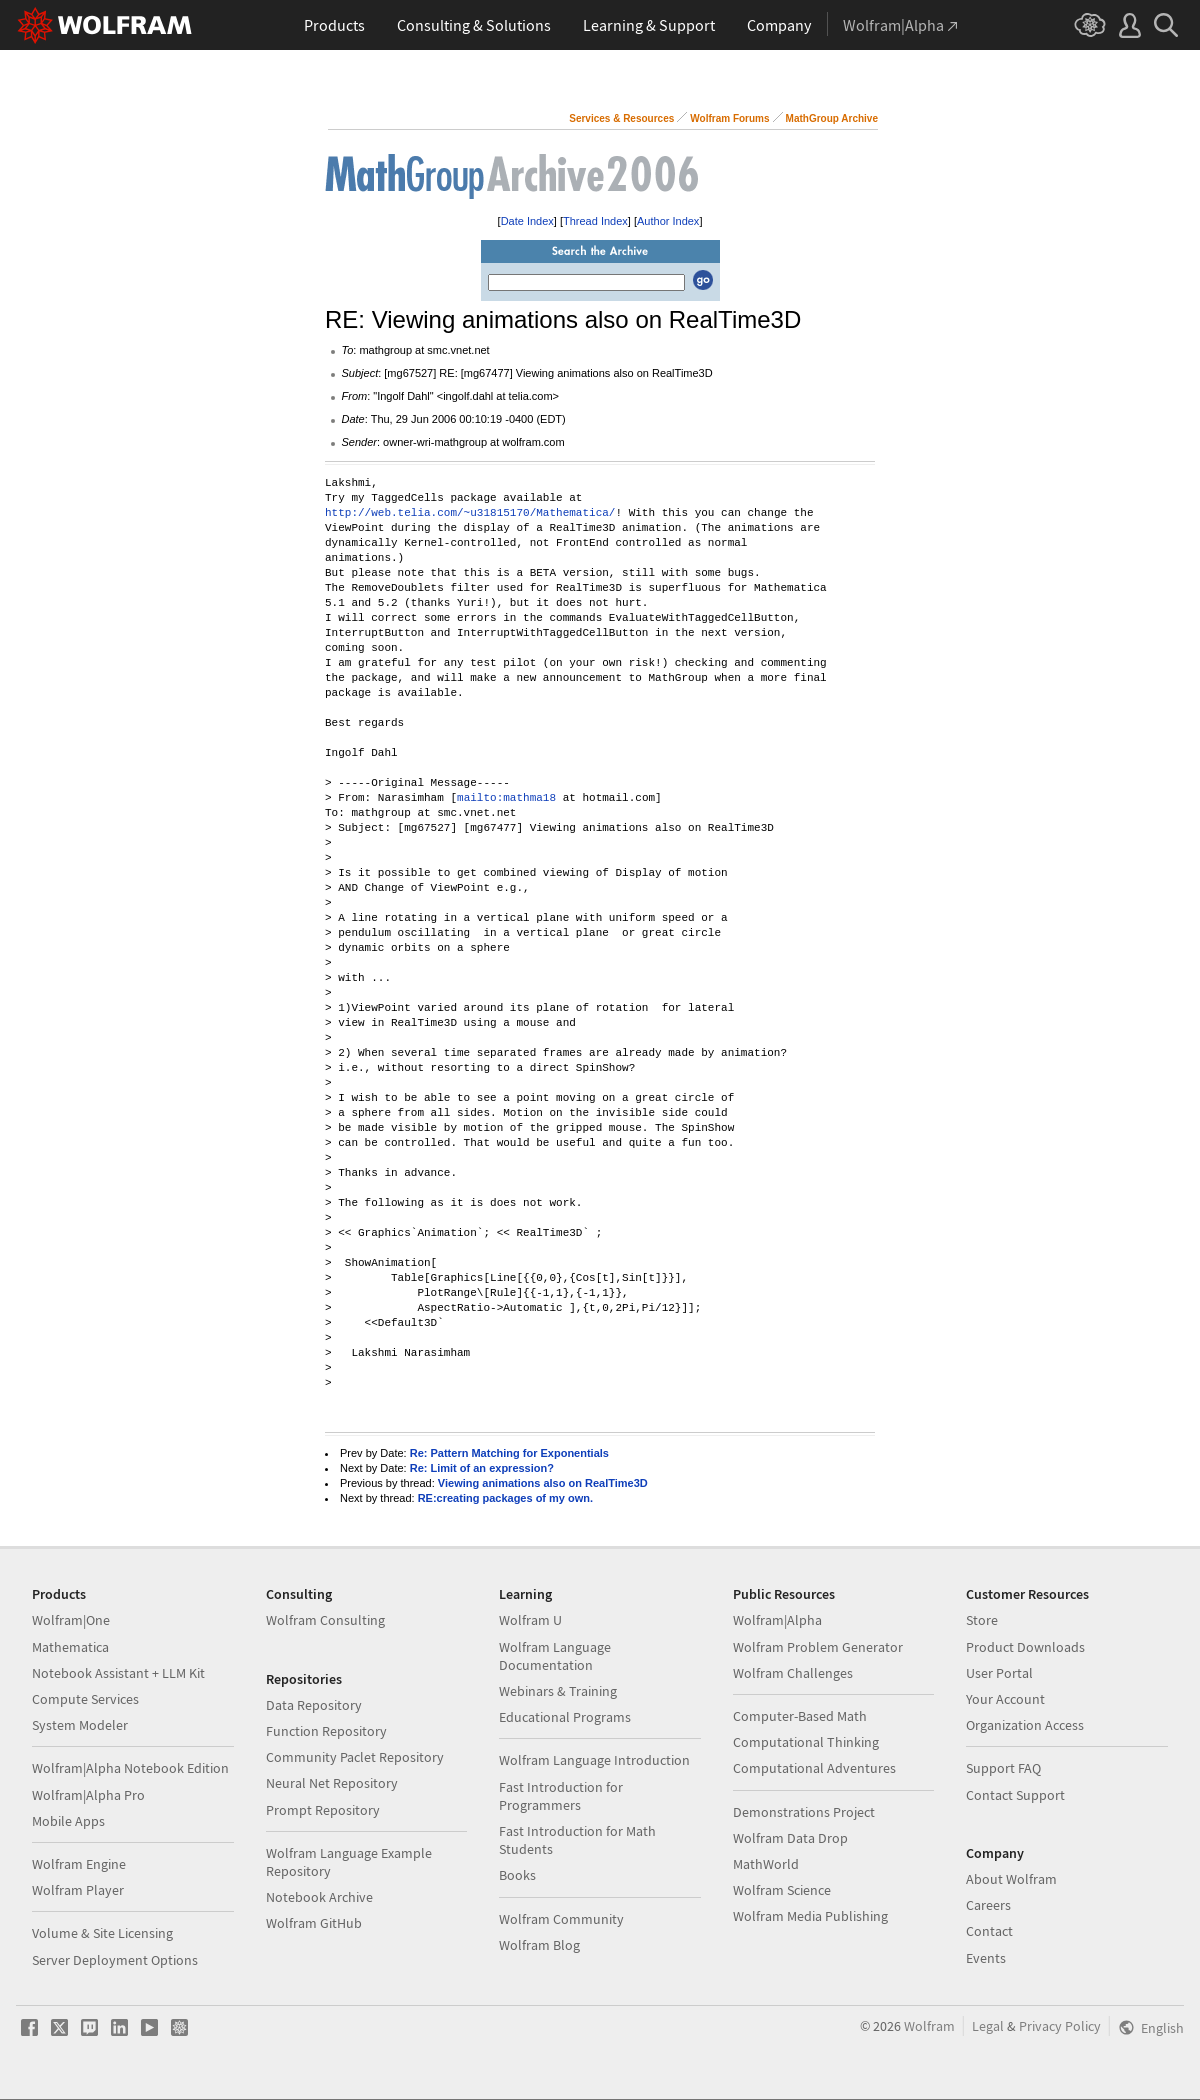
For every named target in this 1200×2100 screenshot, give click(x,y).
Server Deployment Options (115, 1960)
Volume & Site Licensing (102, 1933)
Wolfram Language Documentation (555, 1656)
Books (517, 1875)
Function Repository (326, 1731)
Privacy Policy (1060, 2026)
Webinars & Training (558, 1691)
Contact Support (1015, 1795)
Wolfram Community (561, 1919)
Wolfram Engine (79, 1864)
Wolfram (929, 2026)
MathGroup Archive (832, 118)
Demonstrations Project (804, 1812)
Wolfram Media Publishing (810, 1916)
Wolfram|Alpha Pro (88, 1795)
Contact (989, 1931)
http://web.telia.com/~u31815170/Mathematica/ (470, 513)
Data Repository (314, 1705)
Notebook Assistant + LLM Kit (118, 1673)
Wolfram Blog (539, 1945)
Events (986, 1958)
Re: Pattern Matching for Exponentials (509, 1453)
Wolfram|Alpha (777, 1620)
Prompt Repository (323, 1810)
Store (982, 1620)
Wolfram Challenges (793, 1673)
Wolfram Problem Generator (818, 1647)
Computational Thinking (806, 1742)
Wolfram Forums (729, 118)
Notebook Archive (319, 1897)
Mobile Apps (68, 1821)
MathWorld (766, 1864)
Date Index (527, 221)
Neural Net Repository (332, 1783)
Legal (988, 2026)
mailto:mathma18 (506, 798)
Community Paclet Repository (355, 1757)
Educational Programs (565, 1717)
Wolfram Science (782, 1890)
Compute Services (85, 1699)
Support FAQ (1003, 1768)
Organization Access (1025, 1725)
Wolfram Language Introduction (594, 1760)
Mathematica (70, 1647)
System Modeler (80, 1725)
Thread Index (595, 221)
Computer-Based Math (800, 1716)
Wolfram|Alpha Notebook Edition (130, 1768)
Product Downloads (1025, 1647)
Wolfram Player (78, 1890)
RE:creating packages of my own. (505, 1498)
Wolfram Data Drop (790, 1838)
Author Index (668, 221)
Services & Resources (621, 118)
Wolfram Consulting (325, 1620)
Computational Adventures (814, 1768)
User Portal (999, 1673)
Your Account (1005, 1699)
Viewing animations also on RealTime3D (543, 1483)
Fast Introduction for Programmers (561, 1796)
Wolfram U (530, 1620)
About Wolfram (1011, 1879)
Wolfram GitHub (314, 1923)
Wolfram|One (71, 1620)
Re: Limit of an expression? (482, 1468)
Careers (988, 1905)
